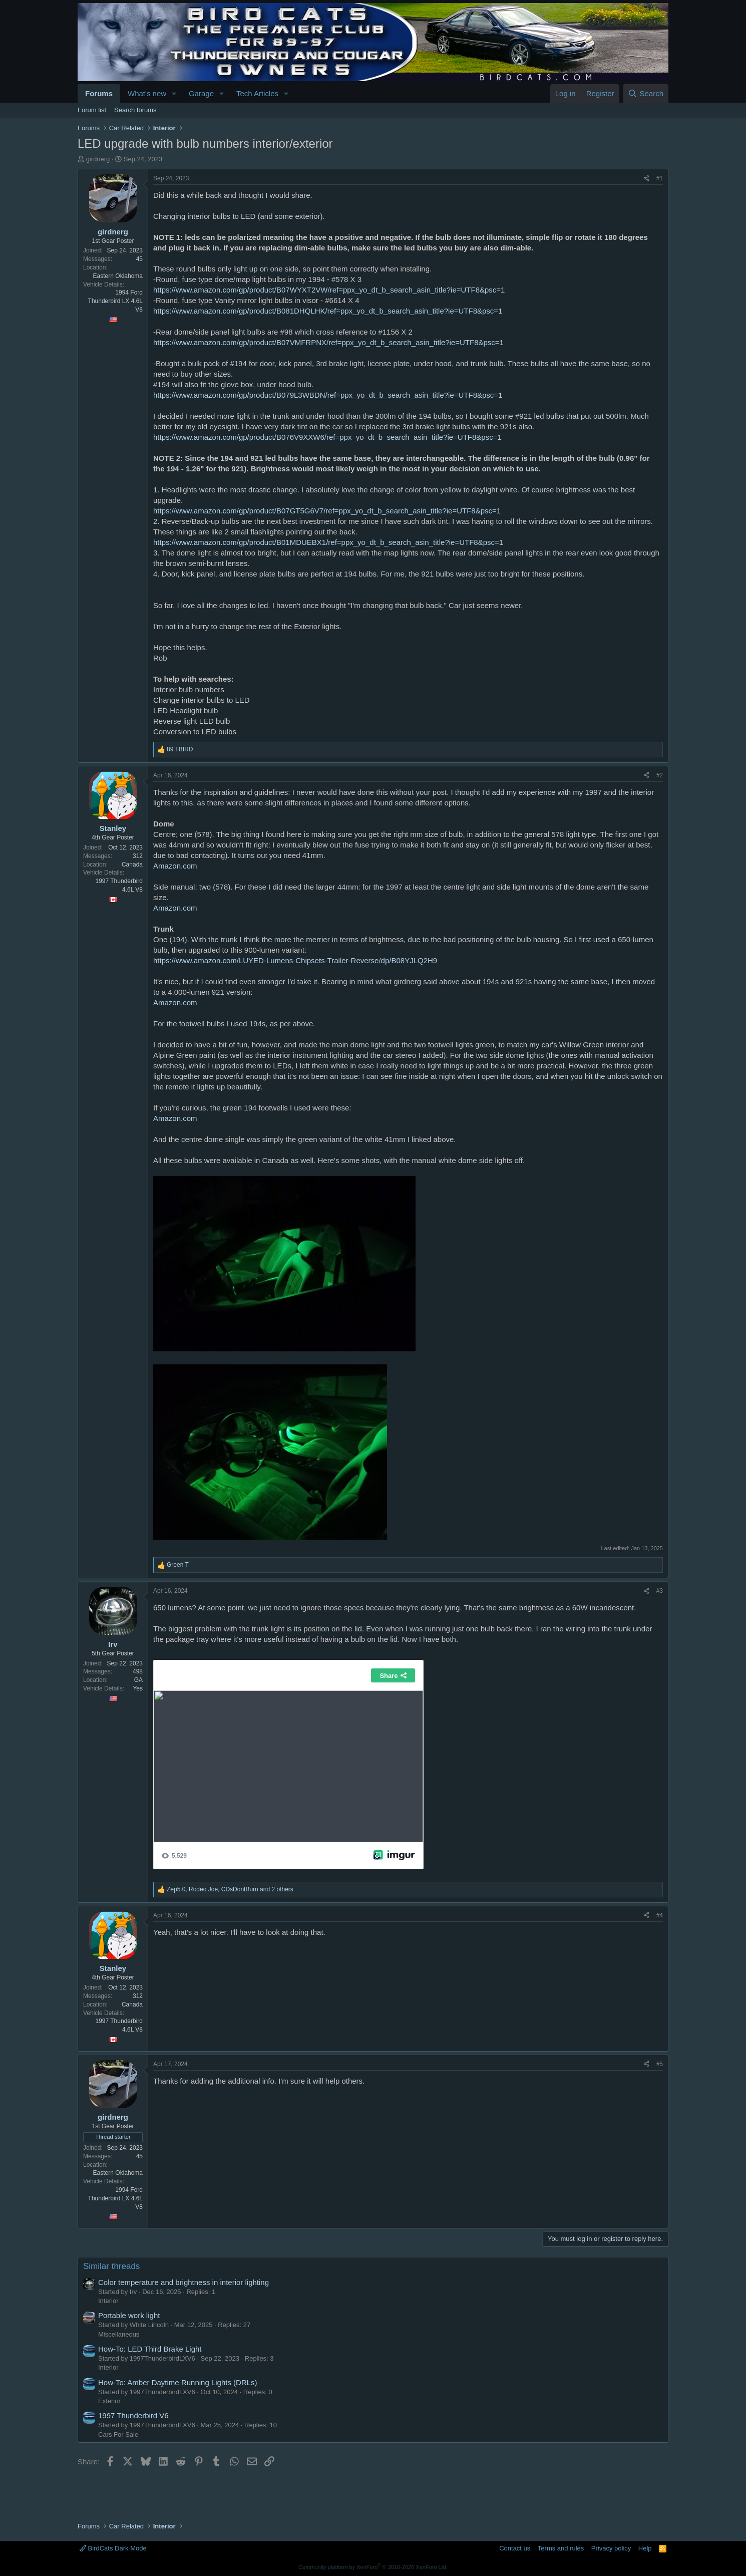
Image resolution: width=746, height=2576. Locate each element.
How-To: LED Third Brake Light (149, 2349)
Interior (108, 2301)
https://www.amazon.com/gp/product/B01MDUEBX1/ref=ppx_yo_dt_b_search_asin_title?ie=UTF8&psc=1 (328, 542)
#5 (659, 2064)
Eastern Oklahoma (118, 275)
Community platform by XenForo (373, 2567)
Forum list (92, 110)
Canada (132, 864)
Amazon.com (175, 866)
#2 (659, 775)
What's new (147, 93)
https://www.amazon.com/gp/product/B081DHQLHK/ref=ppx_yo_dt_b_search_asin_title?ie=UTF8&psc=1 (327, 311)
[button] (174, 93)
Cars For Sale (118, 2434)
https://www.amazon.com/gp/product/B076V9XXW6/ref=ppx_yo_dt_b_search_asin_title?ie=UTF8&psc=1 (327, 437)
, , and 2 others (230, 1889)
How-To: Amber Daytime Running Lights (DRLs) (177, 2382)
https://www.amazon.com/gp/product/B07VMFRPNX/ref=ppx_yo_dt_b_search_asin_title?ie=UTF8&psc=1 (328, 342)
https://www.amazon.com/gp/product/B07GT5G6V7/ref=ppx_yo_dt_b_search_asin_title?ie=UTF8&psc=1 (327, 510)
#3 (659, 1590)
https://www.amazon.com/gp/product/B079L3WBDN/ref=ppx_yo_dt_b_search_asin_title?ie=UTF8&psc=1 (327, 395)
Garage (201, 93)
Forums (99, 93)
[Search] (645, 93)
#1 (659, 178)
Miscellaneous (118, 2334)
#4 (659, 1915)
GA (138, 1679)
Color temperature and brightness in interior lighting (183, 2282)
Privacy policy (611, 2548)
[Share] (646, 178)
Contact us (514, 2548)
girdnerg (98, 159)
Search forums (135, 110)
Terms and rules (561, 2548)
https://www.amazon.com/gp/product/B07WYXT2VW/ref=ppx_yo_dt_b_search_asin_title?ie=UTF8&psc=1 (329, 289)
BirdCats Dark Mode (113, 2548)
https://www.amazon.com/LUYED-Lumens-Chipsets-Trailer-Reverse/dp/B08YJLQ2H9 (295, 960)
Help (645, 2548)
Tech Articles (257, 93)
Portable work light (129, 2315)
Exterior (109, 2401)
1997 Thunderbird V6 (133, 2415)
